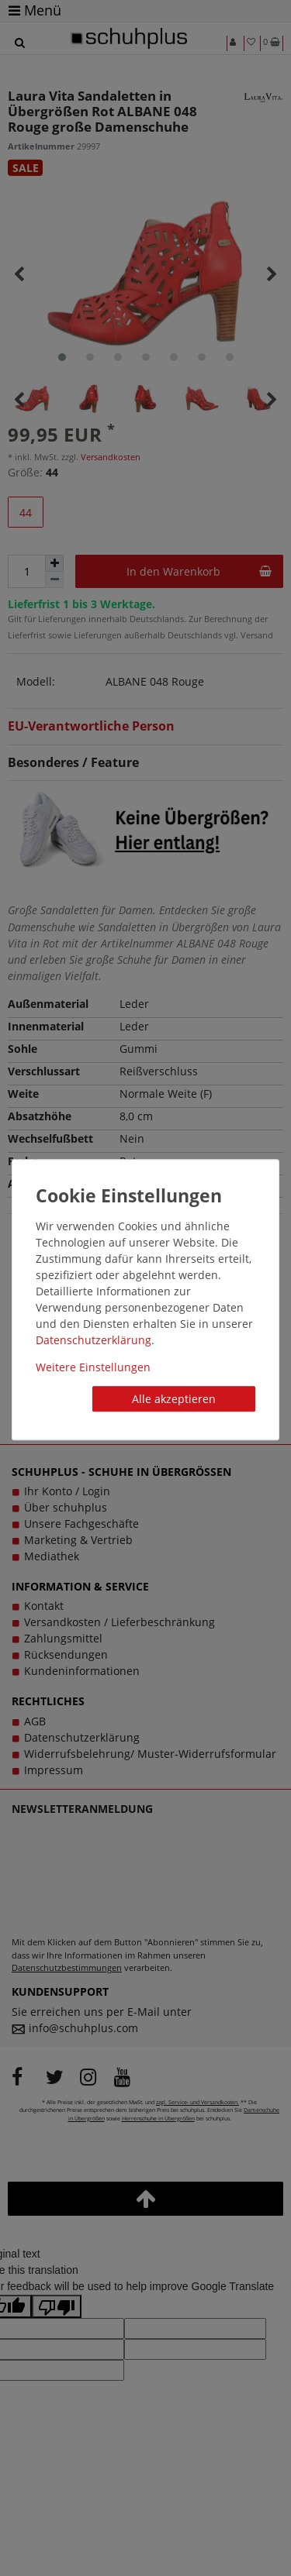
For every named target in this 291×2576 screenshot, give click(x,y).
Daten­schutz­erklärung (93, 1340)
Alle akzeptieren (174, 1398)
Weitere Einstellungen (93, 1367)
